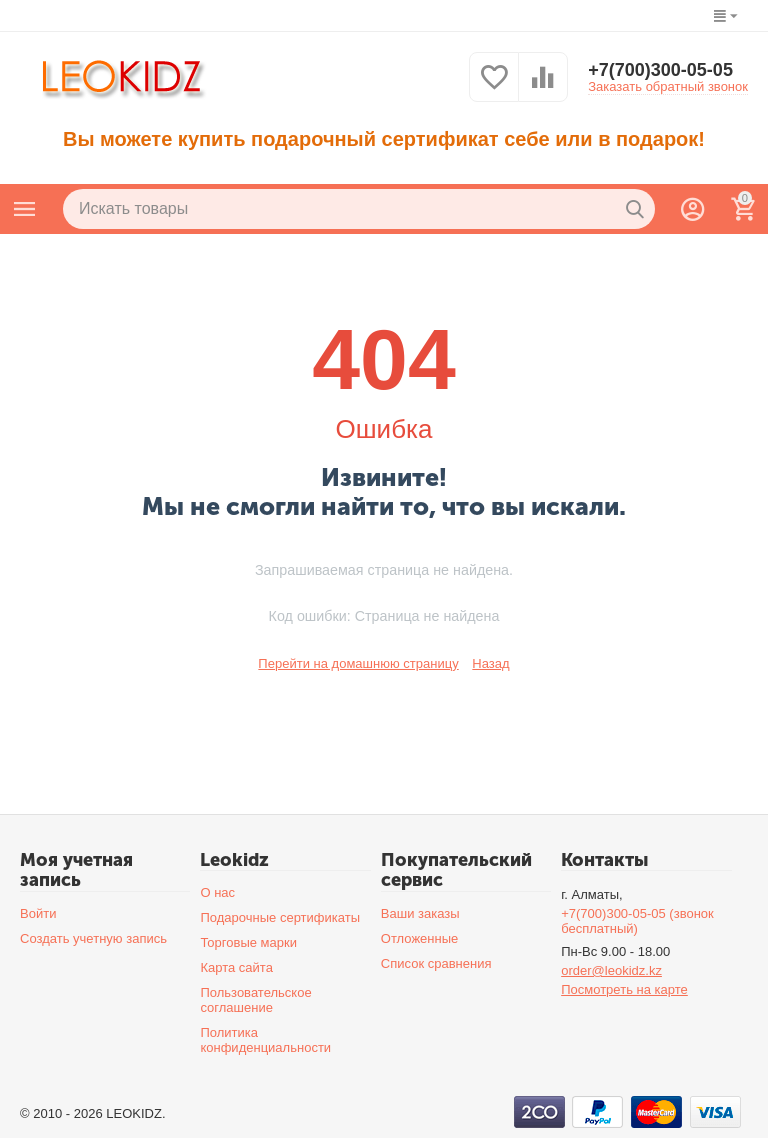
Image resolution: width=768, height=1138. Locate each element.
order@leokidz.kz (611, 970)
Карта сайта (236, 967)
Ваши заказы (420, 913)
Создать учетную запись (93, 938)
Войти (38, 913)
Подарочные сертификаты (280, 917)
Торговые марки (248, 942)
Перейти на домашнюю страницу (358, 663)
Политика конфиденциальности (265, 1040)
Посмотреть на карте (624, 989)
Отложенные (420, 938)
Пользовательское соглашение (255, 1000)
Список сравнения (436, 963)
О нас (217, 892)
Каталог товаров (25, 209)
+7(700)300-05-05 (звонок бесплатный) (637, 921)
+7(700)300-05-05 (660, 70)
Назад (490, 663)
